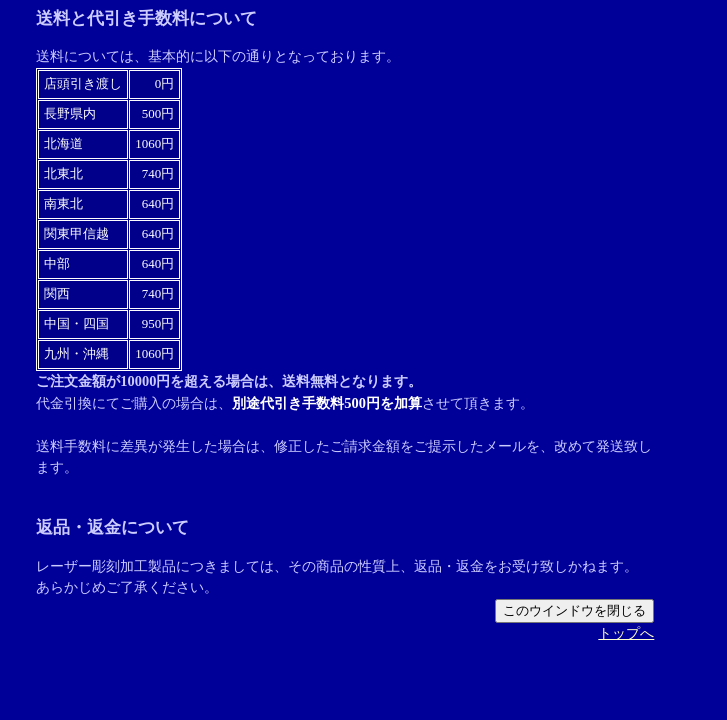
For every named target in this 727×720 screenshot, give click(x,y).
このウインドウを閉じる (574, 610)
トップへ (626, 633)
